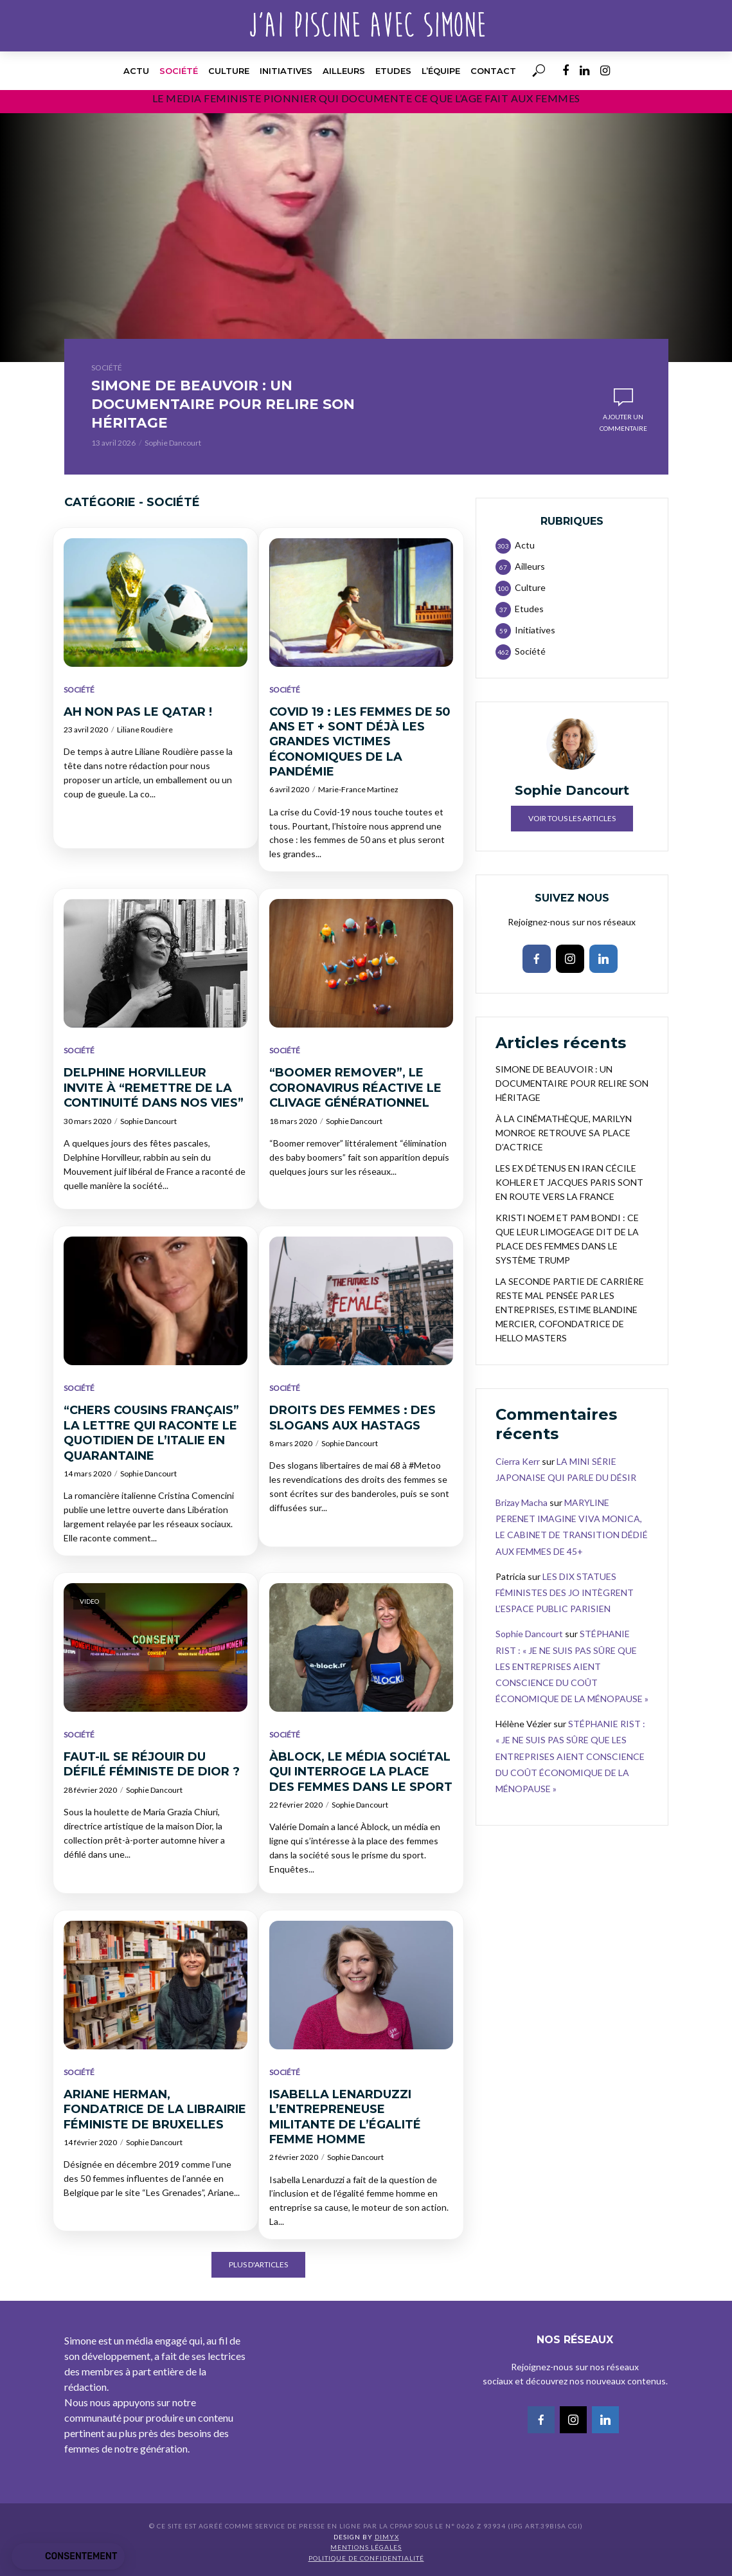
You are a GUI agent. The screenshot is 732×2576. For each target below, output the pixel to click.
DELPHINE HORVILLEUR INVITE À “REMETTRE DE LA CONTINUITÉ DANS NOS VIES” (154, 1090)
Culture (228, 71)
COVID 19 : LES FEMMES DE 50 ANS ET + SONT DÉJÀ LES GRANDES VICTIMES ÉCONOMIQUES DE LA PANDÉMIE (360, 744)
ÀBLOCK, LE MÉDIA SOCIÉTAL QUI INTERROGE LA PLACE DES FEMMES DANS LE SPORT (360, 1774)
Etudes (393, 71)
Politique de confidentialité (366, 2560)
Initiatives (286, 71)
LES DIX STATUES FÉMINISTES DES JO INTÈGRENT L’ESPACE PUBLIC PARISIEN (564, 1594)
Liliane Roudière (145, 732)
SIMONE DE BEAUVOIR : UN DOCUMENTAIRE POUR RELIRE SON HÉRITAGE (236, 404)
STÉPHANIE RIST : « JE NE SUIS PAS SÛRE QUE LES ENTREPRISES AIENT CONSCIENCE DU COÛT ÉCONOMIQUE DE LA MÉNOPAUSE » (571, 1669)
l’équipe (441, 71)
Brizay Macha (521, 1505)
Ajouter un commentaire (623, 423)
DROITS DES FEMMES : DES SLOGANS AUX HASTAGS (352, 1420)
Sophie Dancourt (173, 445)
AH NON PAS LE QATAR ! (138, 714)
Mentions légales (366, 2549)
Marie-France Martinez (358, 792)
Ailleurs (344, 71)
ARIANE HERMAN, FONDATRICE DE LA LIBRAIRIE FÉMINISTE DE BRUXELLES (155, 2111)
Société (178, 71)
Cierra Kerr (517, 1463)
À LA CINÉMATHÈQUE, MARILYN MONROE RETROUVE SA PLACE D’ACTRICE (563, 1134)
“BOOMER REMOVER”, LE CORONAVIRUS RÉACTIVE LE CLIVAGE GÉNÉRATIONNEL (355, 1090)
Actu (136, 71)
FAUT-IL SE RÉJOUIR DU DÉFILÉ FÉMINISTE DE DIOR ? (152, 1766)
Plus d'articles (258, 2267)
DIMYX (387, 2539)
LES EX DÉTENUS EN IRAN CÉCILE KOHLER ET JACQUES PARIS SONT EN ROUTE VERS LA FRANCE (569, 1184)
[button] (68, 2556)
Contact (493, 71)
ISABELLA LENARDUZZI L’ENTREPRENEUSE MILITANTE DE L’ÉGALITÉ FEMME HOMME (345, 2118)
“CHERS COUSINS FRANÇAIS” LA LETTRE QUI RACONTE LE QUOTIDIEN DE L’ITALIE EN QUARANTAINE (151, 1435)
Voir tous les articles (572, 821)
